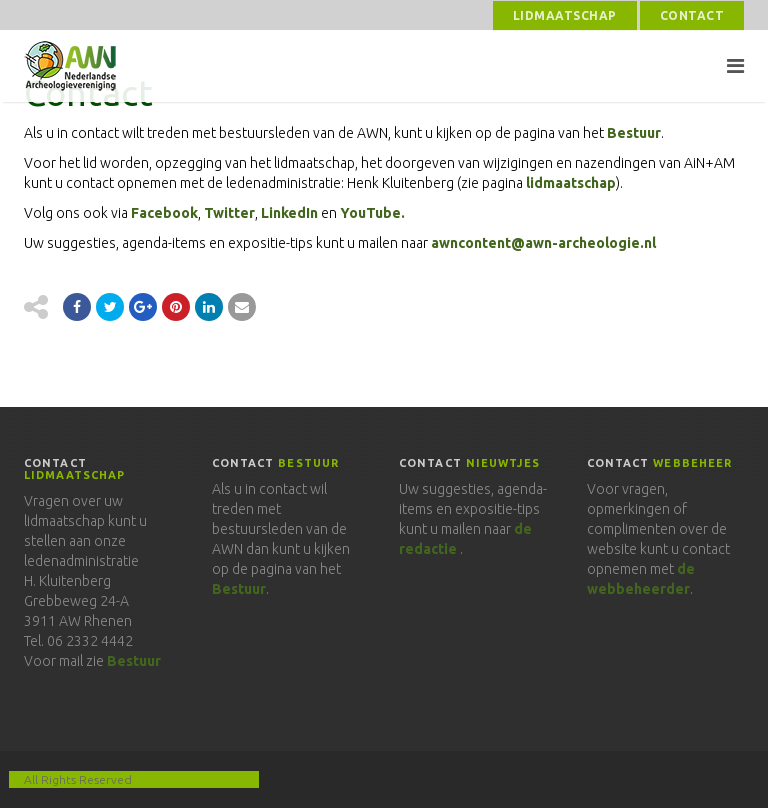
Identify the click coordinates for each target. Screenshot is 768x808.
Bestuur (634, 133)
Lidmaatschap (565, 15)
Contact (692, 15)
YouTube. (372, 213)
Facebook (164, 213)
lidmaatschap (571, 183)
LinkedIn (289, 213)
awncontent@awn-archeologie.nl (543, 243)
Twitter (229, 213)
